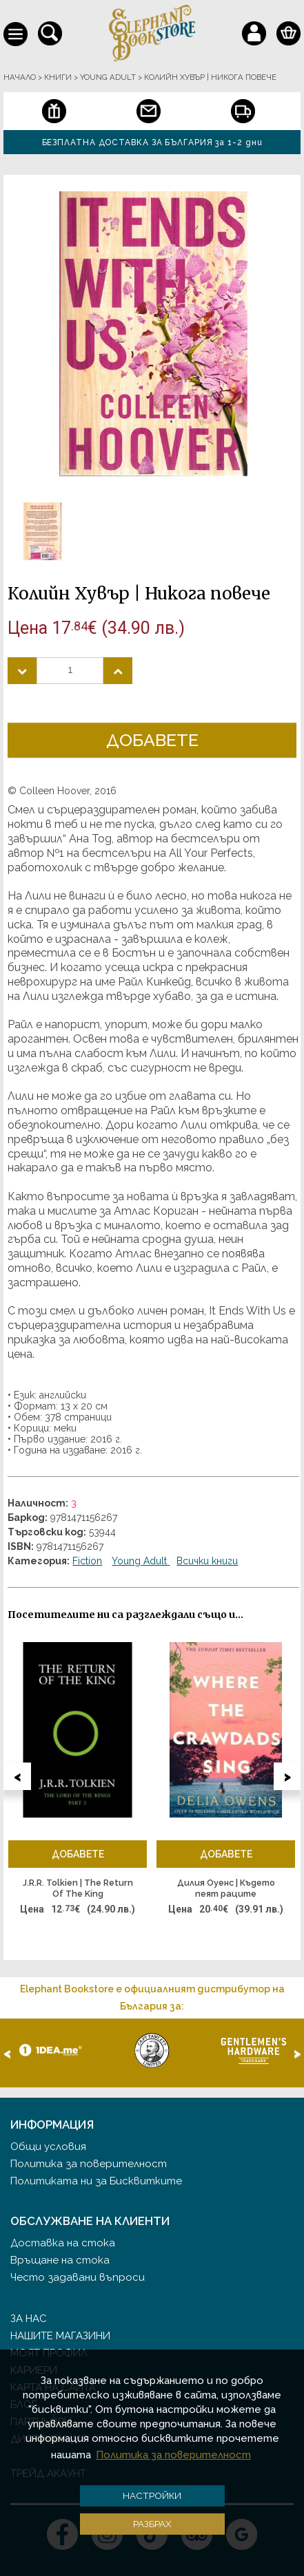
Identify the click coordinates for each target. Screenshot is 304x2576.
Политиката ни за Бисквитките (96, 2181)
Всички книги (207, 1560)
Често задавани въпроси (77, 2277)
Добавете (152, 740)
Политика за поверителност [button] (173, 2455)
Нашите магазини (60, 2336)
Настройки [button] (152, 2495)
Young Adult (141, 1560)
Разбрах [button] (152, 2523)
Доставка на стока (62, 2243)
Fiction (87, 1560)
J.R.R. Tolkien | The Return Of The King (78, 1888)
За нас (28, 2318)
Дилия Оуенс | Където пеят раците (226, 1888)
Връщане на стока (60, 2260)
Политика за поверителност (88, 2164)
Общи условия (48, 2146)
